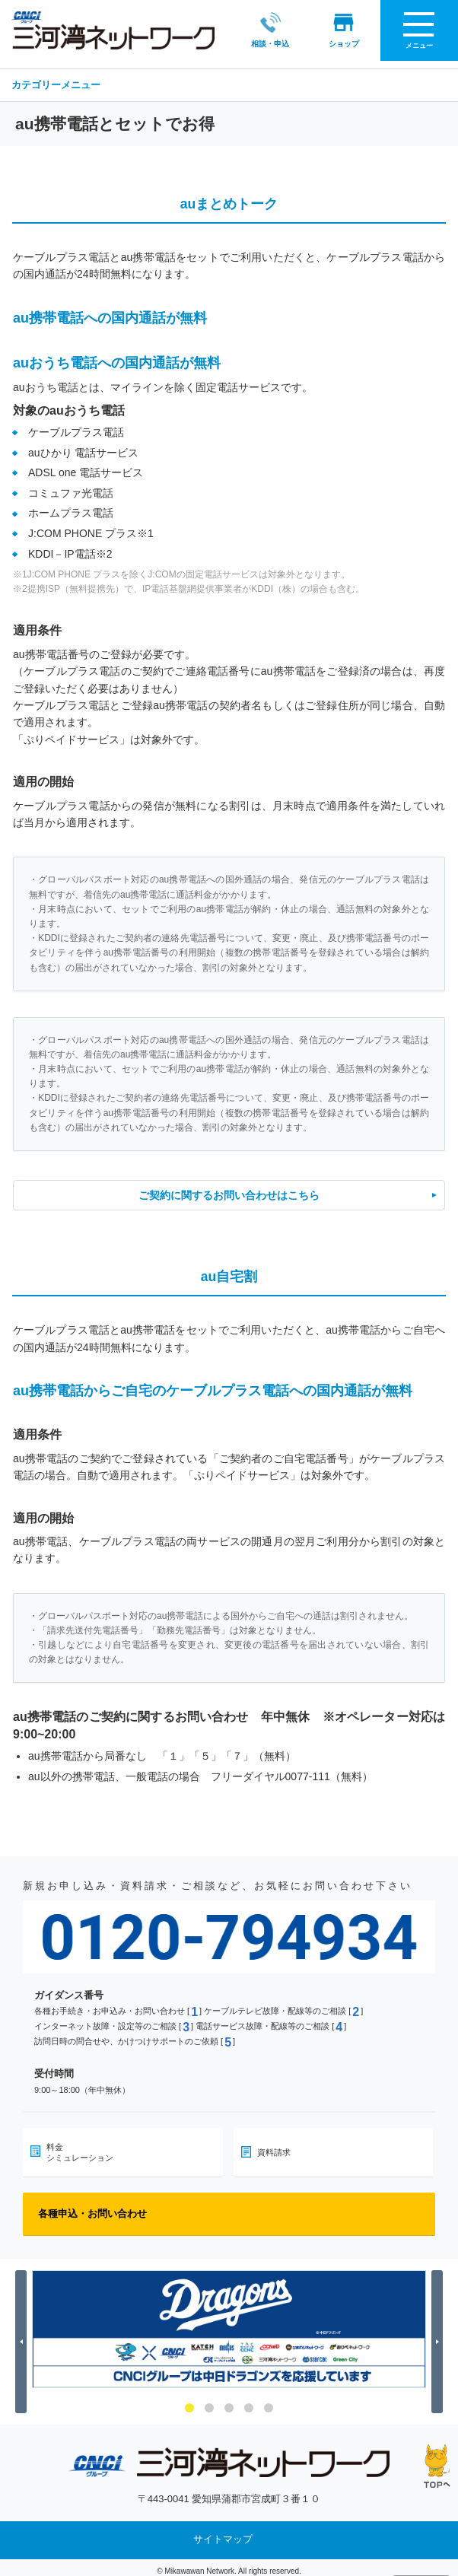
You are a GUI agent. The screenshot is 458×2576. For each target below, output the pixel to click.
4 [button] (248, 2400)
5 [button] (268, 2400)
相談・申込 (270, 30)
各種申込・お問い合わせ (92, 2206)
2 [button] (209, 2400)
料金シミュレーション (79, 2145)
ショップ (344, 30)
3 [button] (229, 2400)
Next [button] (439, 2334)
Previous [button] (23, 2334)
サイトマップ (223, 2532)
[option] (229, 2321)
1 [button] (189, 2400)
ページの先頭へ (437, 2466)
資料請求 (274, 2144)
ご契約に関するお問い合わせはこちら (229, 1187)
